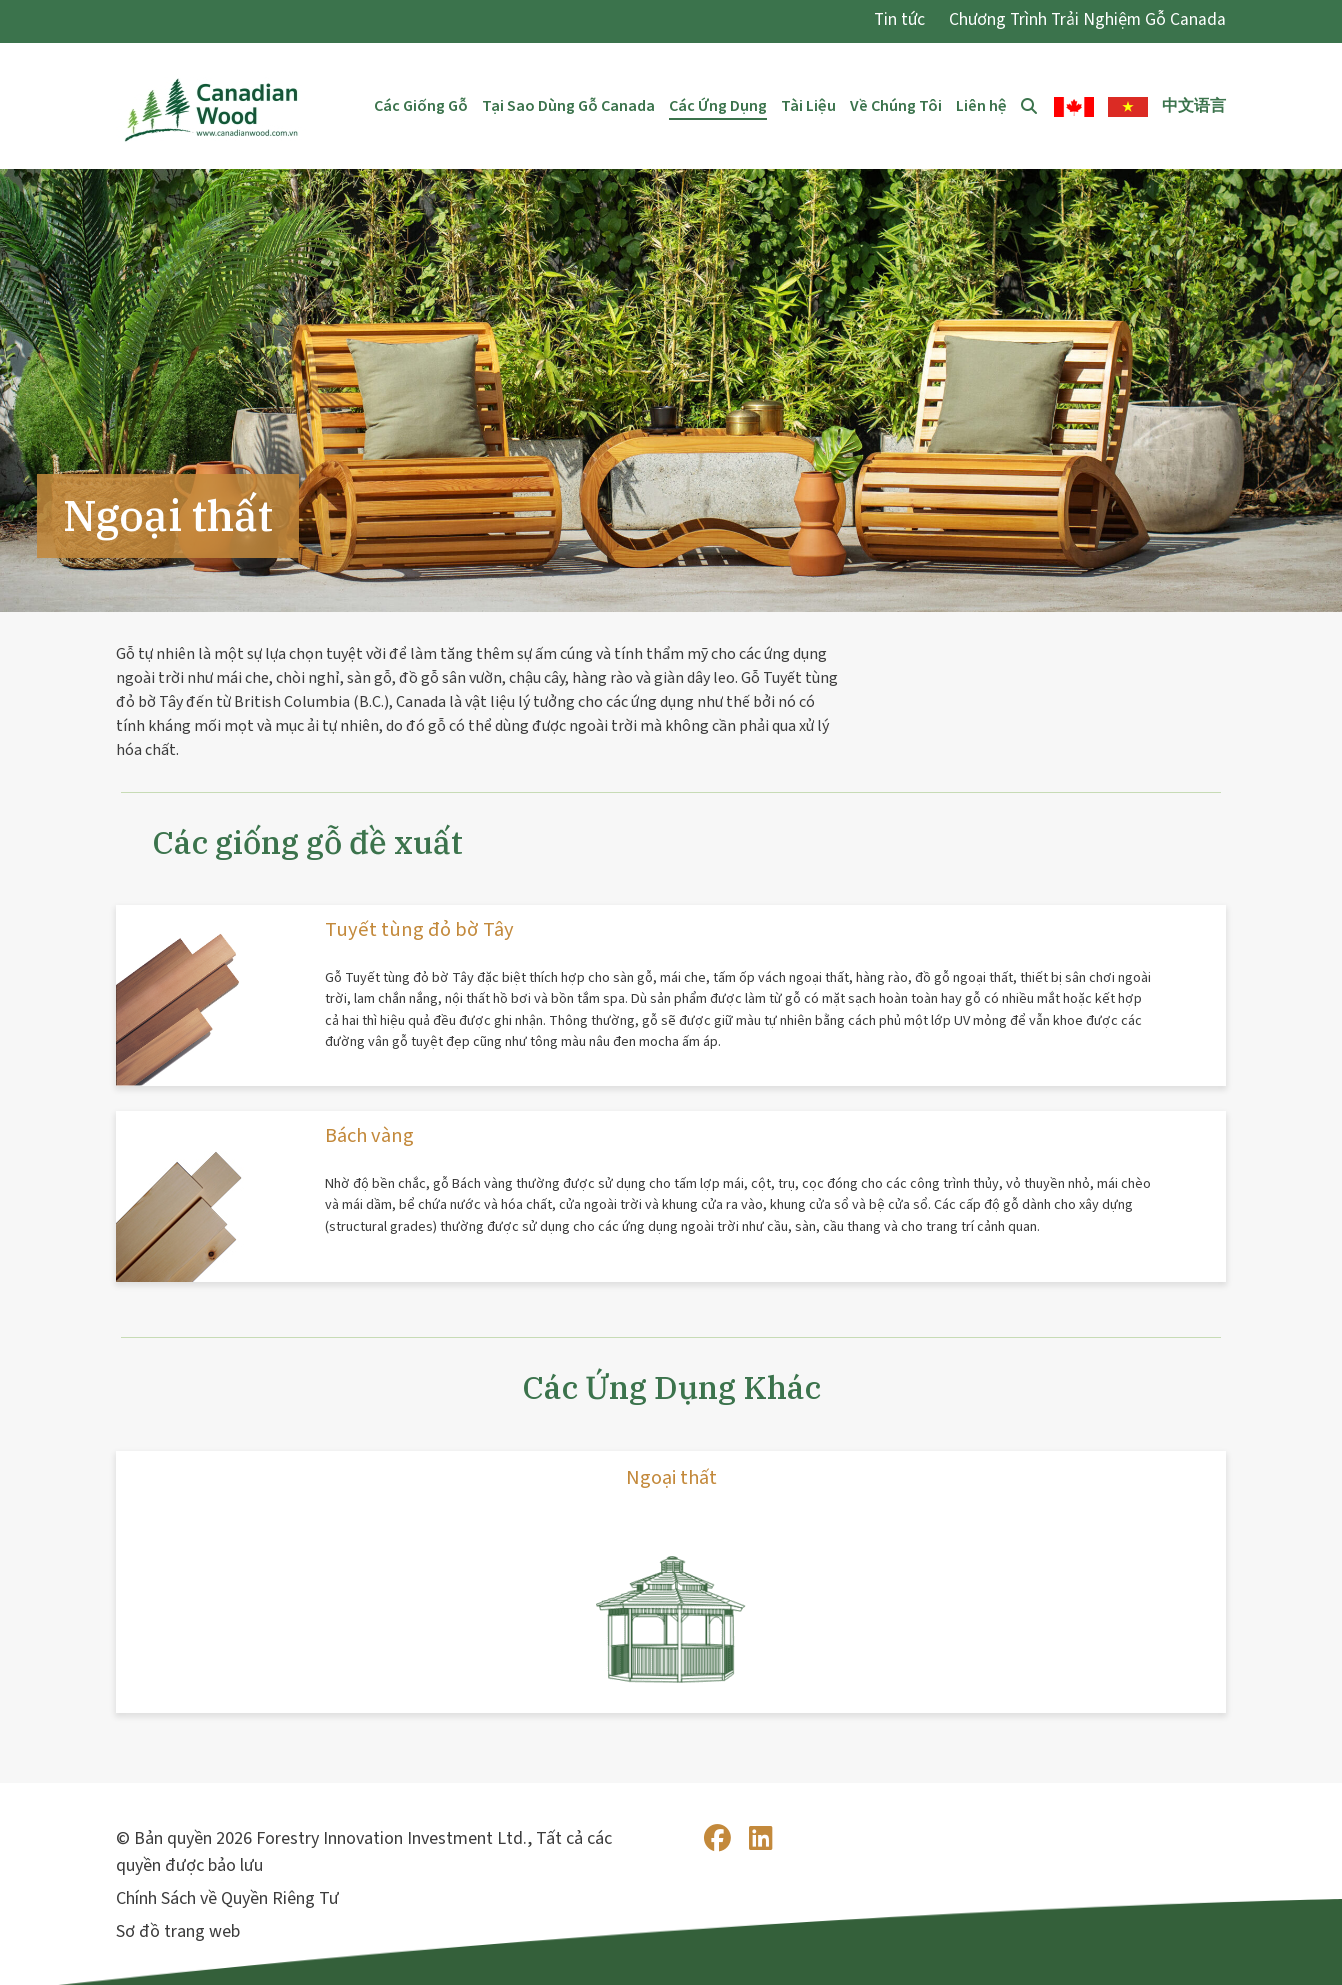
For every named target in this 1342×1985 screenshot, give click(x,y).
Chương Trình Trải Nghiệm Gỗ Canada (1087, 19)
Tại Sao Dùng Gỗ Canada (568, 106)
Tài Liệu (808, 106)
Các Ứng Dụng (718, 106)
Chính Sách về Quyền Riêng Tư (227, 1898)
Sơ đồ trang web (178, 1931)
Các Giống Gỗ (421, 106)
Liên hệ (981, 106)
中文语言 (1194, 106)
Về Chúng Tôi (896, 106)
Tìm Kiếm (1030, 106)
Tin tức (899, 19)
